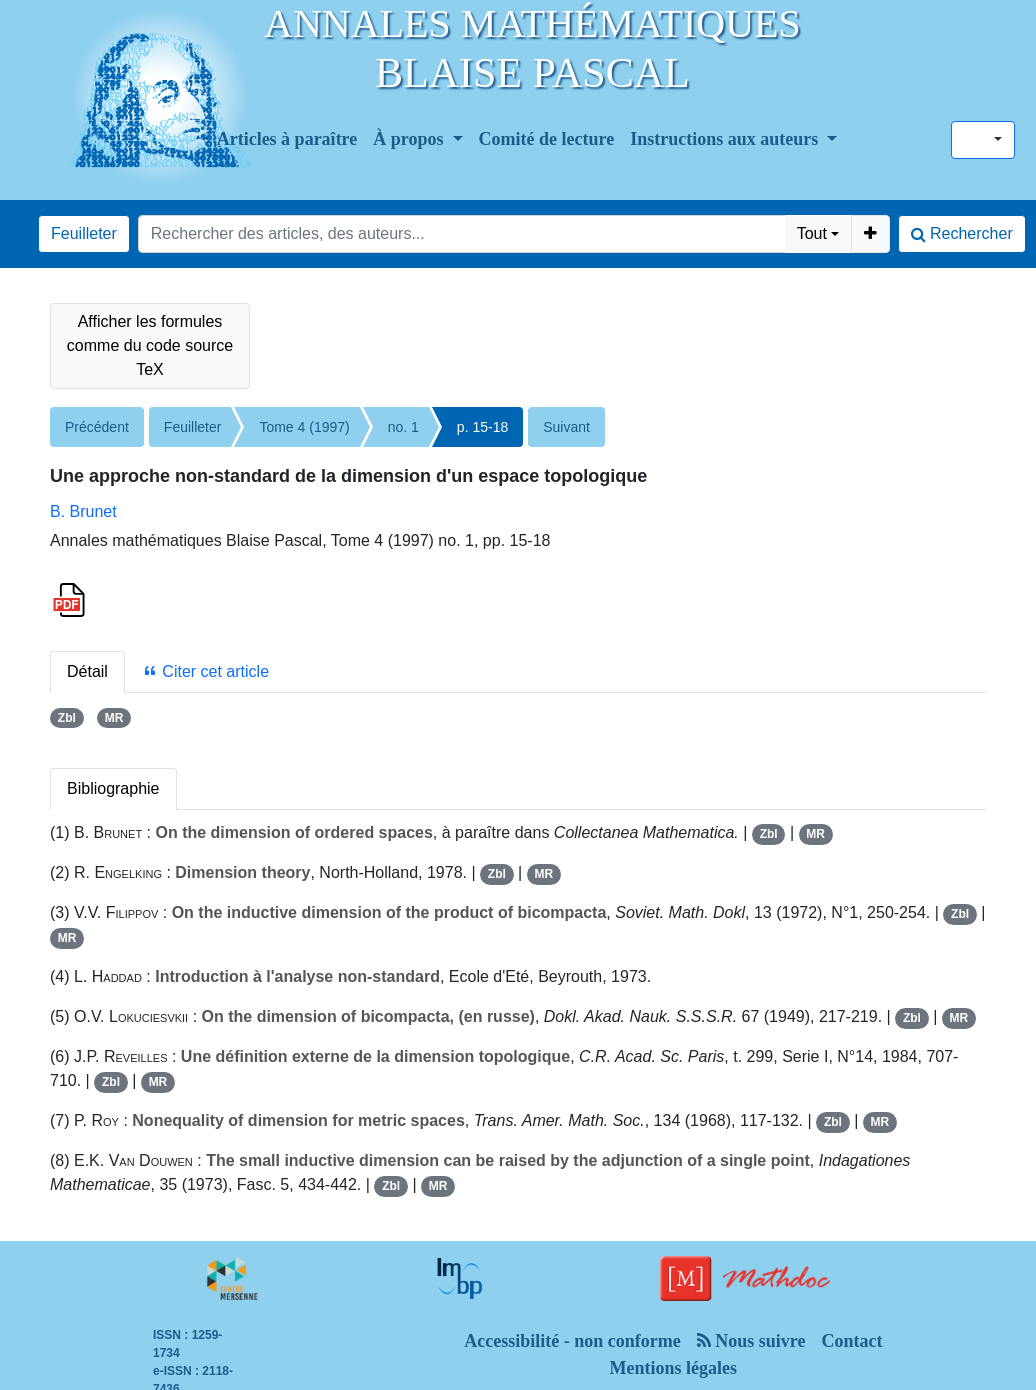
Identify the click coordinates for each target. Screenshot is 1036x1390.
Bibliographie (113, 788)
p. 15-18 (482, 427)
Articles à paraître (287, 139)
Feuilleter (84, 233)
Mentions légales (674, 1368)
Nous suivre (751, 1341)
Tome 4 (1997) (304, 427)
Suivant (566, 427)
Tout (812, 233)
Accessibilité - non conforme (572, 1341)
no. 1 (403, 427)
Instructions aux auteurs (726, 139)
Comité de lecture (547, 139)
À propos (410, 139)
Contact (851, 1341)
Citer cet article (205, 671)
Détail (87, 671)
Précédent (97, 427)
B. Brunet (83, 511)
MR (114, 718)
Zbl (67, 718)
